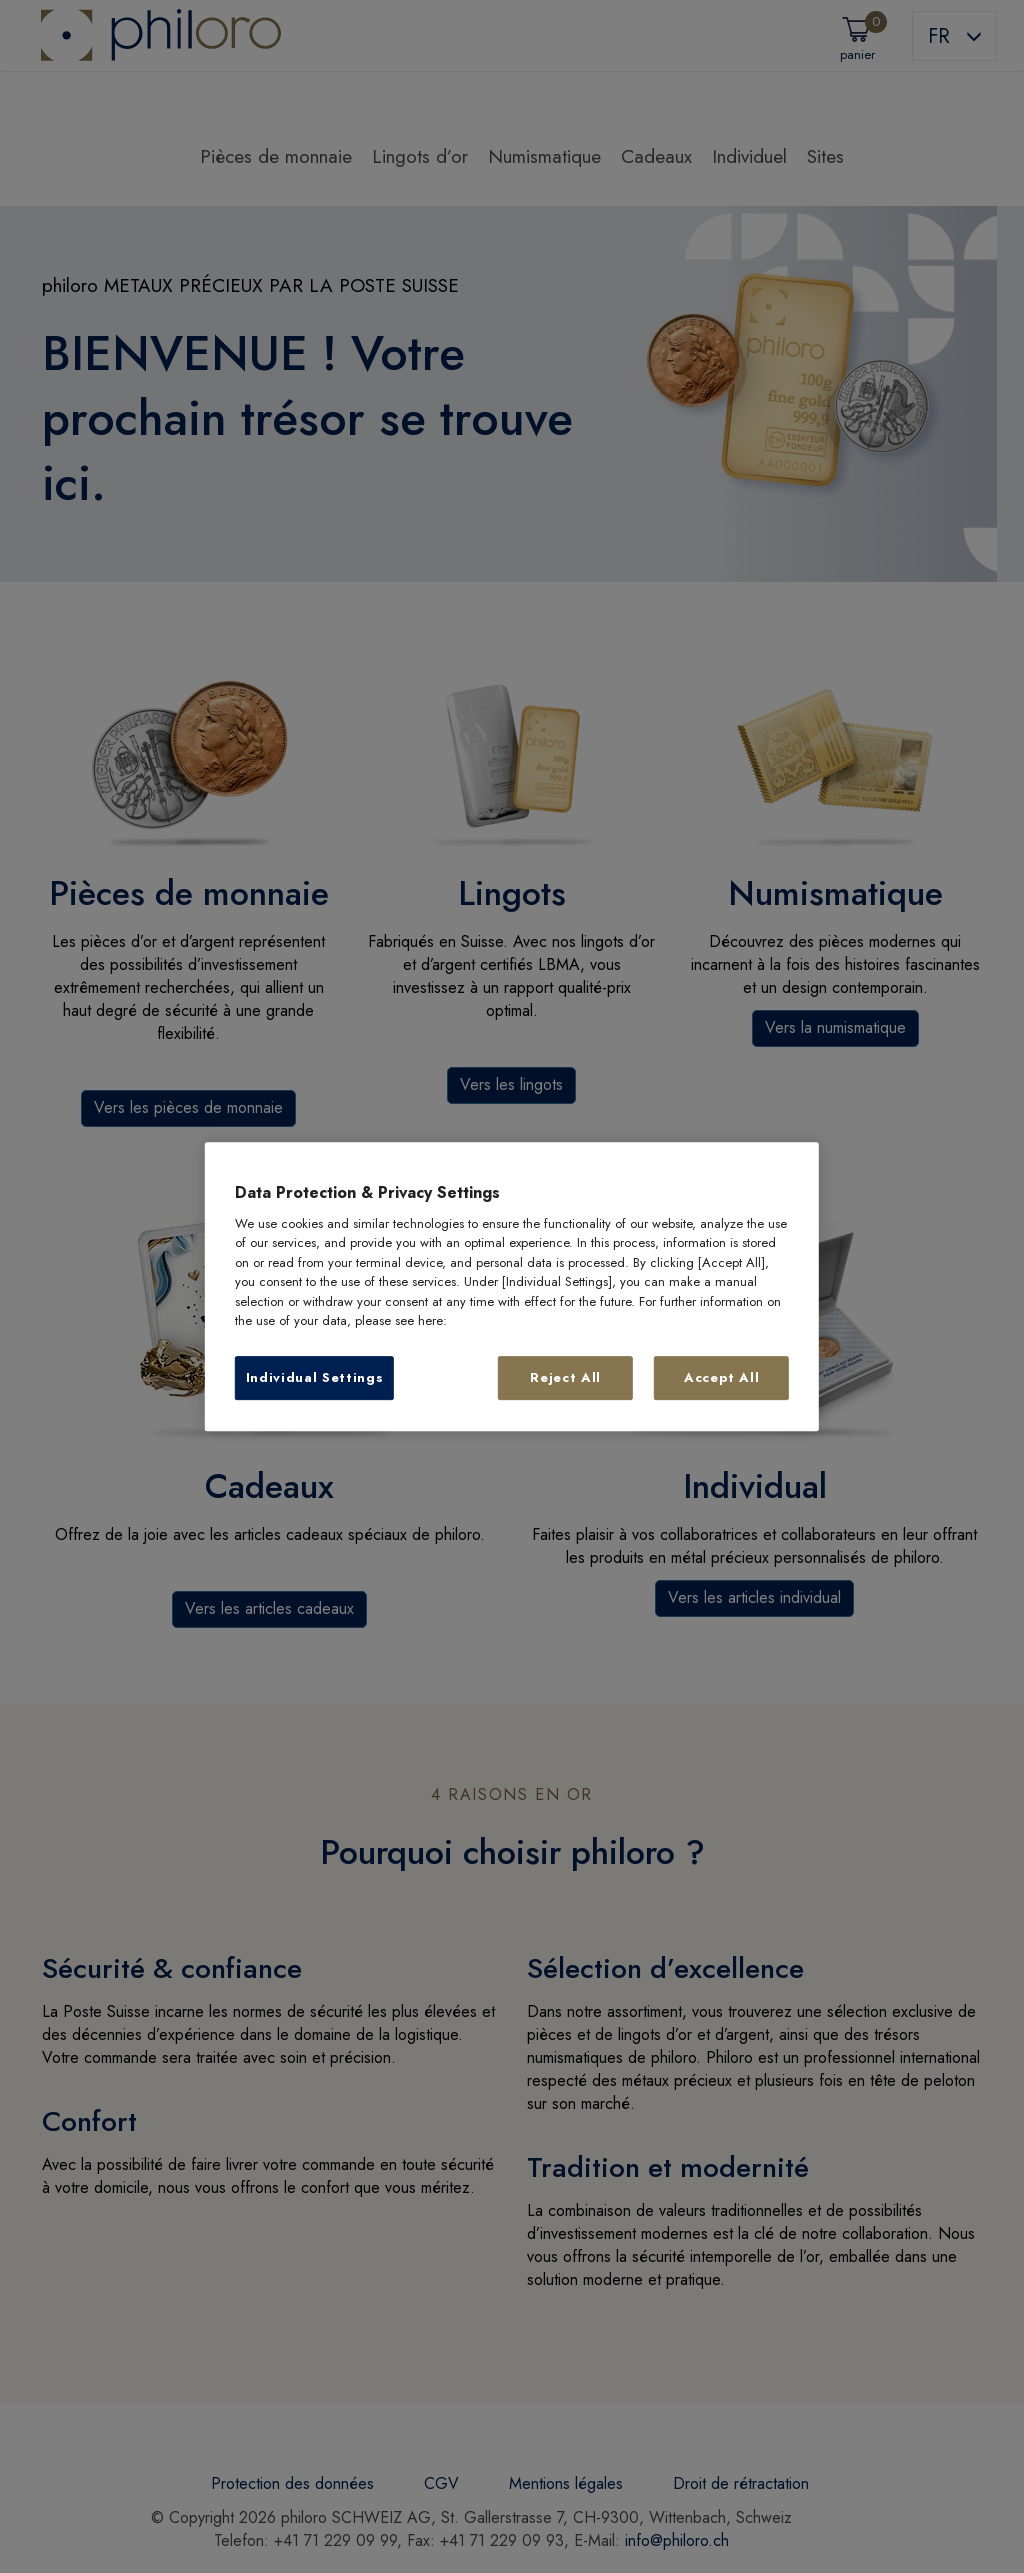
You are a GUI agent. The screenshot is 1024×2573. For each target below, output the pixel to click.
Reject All (565, 1377)
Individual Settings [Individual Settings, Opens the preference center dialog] (314, 1377)
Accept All (722, 1377)
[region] (512, 1287)
